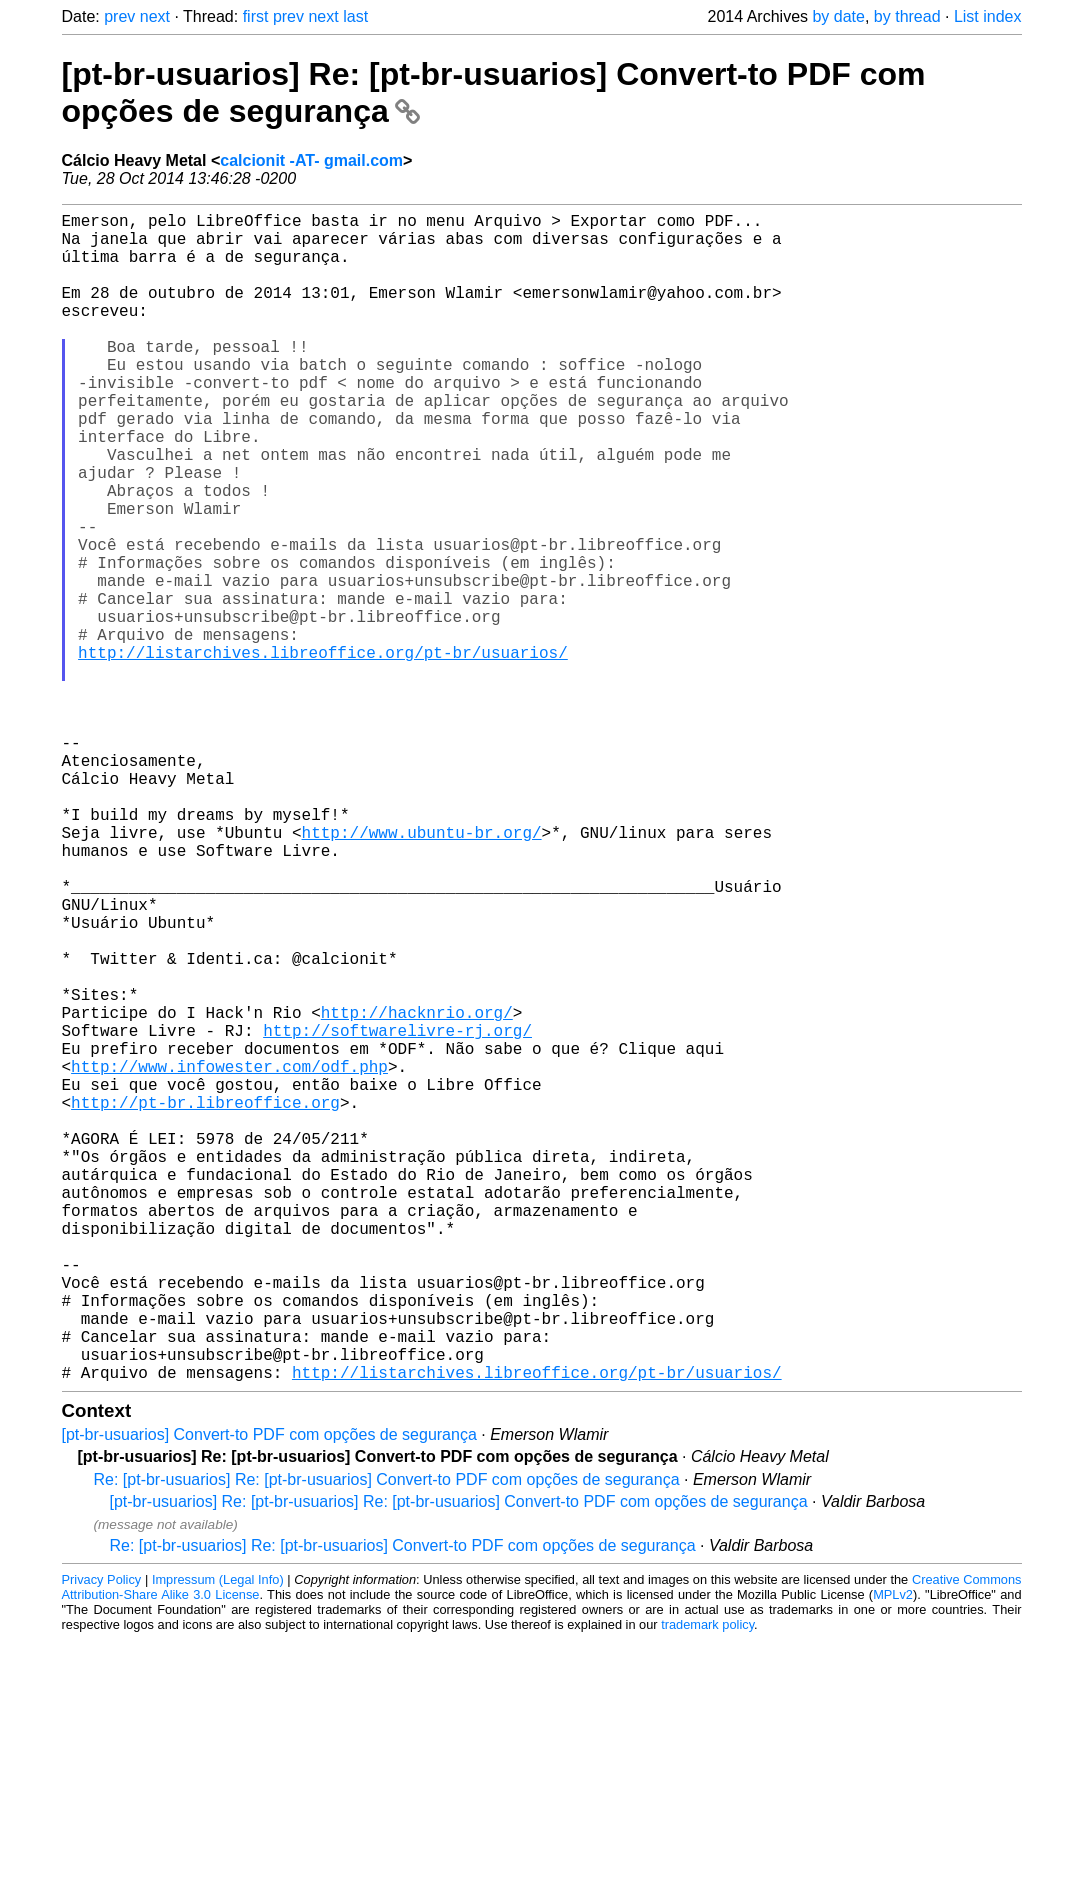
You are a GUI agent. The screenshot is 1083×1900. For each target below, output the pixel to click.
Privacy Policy (102, 1839)
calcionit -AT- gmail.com (311, 160)
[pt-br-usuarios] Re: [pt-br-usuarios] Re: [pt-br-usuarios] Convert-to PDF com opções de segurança (459, 1761)
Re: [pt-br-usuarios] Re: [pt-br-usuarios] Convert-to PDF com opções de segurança (387, 1739)
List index (988, 16)
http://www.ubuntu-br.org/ (422, 972)
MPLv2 (893, 1854)
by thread (907, 16)
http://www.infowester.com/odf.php (229, 1258)
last (355, 16)
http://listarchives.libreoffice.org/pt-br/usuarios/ (323, 752)
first (256, 16)
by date (838, 16)
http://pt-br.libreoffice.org (205, 1302)
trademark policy (707, 1884)
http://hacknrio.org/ (417, 1192)
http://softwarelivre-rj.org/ (397, 1214)
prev (119, 16)
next (155, 16)
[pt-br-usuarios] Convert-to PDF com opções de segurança (269, 1694)
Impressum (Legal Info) (218, 1839)
